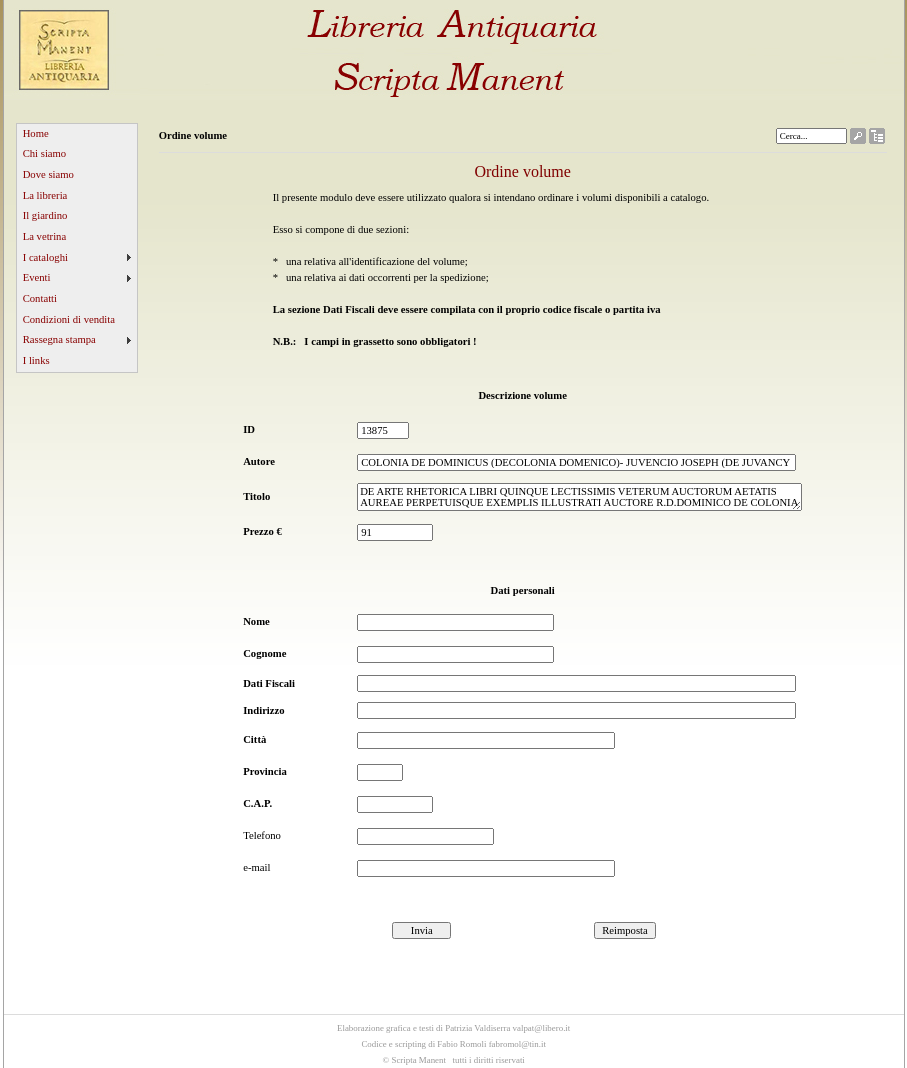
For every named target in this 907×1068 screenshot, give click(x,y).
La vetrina (45, 236)
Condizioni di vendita (69, 319)
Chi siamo (45, 153)
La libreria (45, 195)
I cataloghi (45, 257)
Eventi (37, 277)
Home (36, 133)
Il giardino (45, 215)
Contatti (40, 298)
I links (36, 360)
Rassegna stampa (59, 339)
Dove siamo (48, 174)
